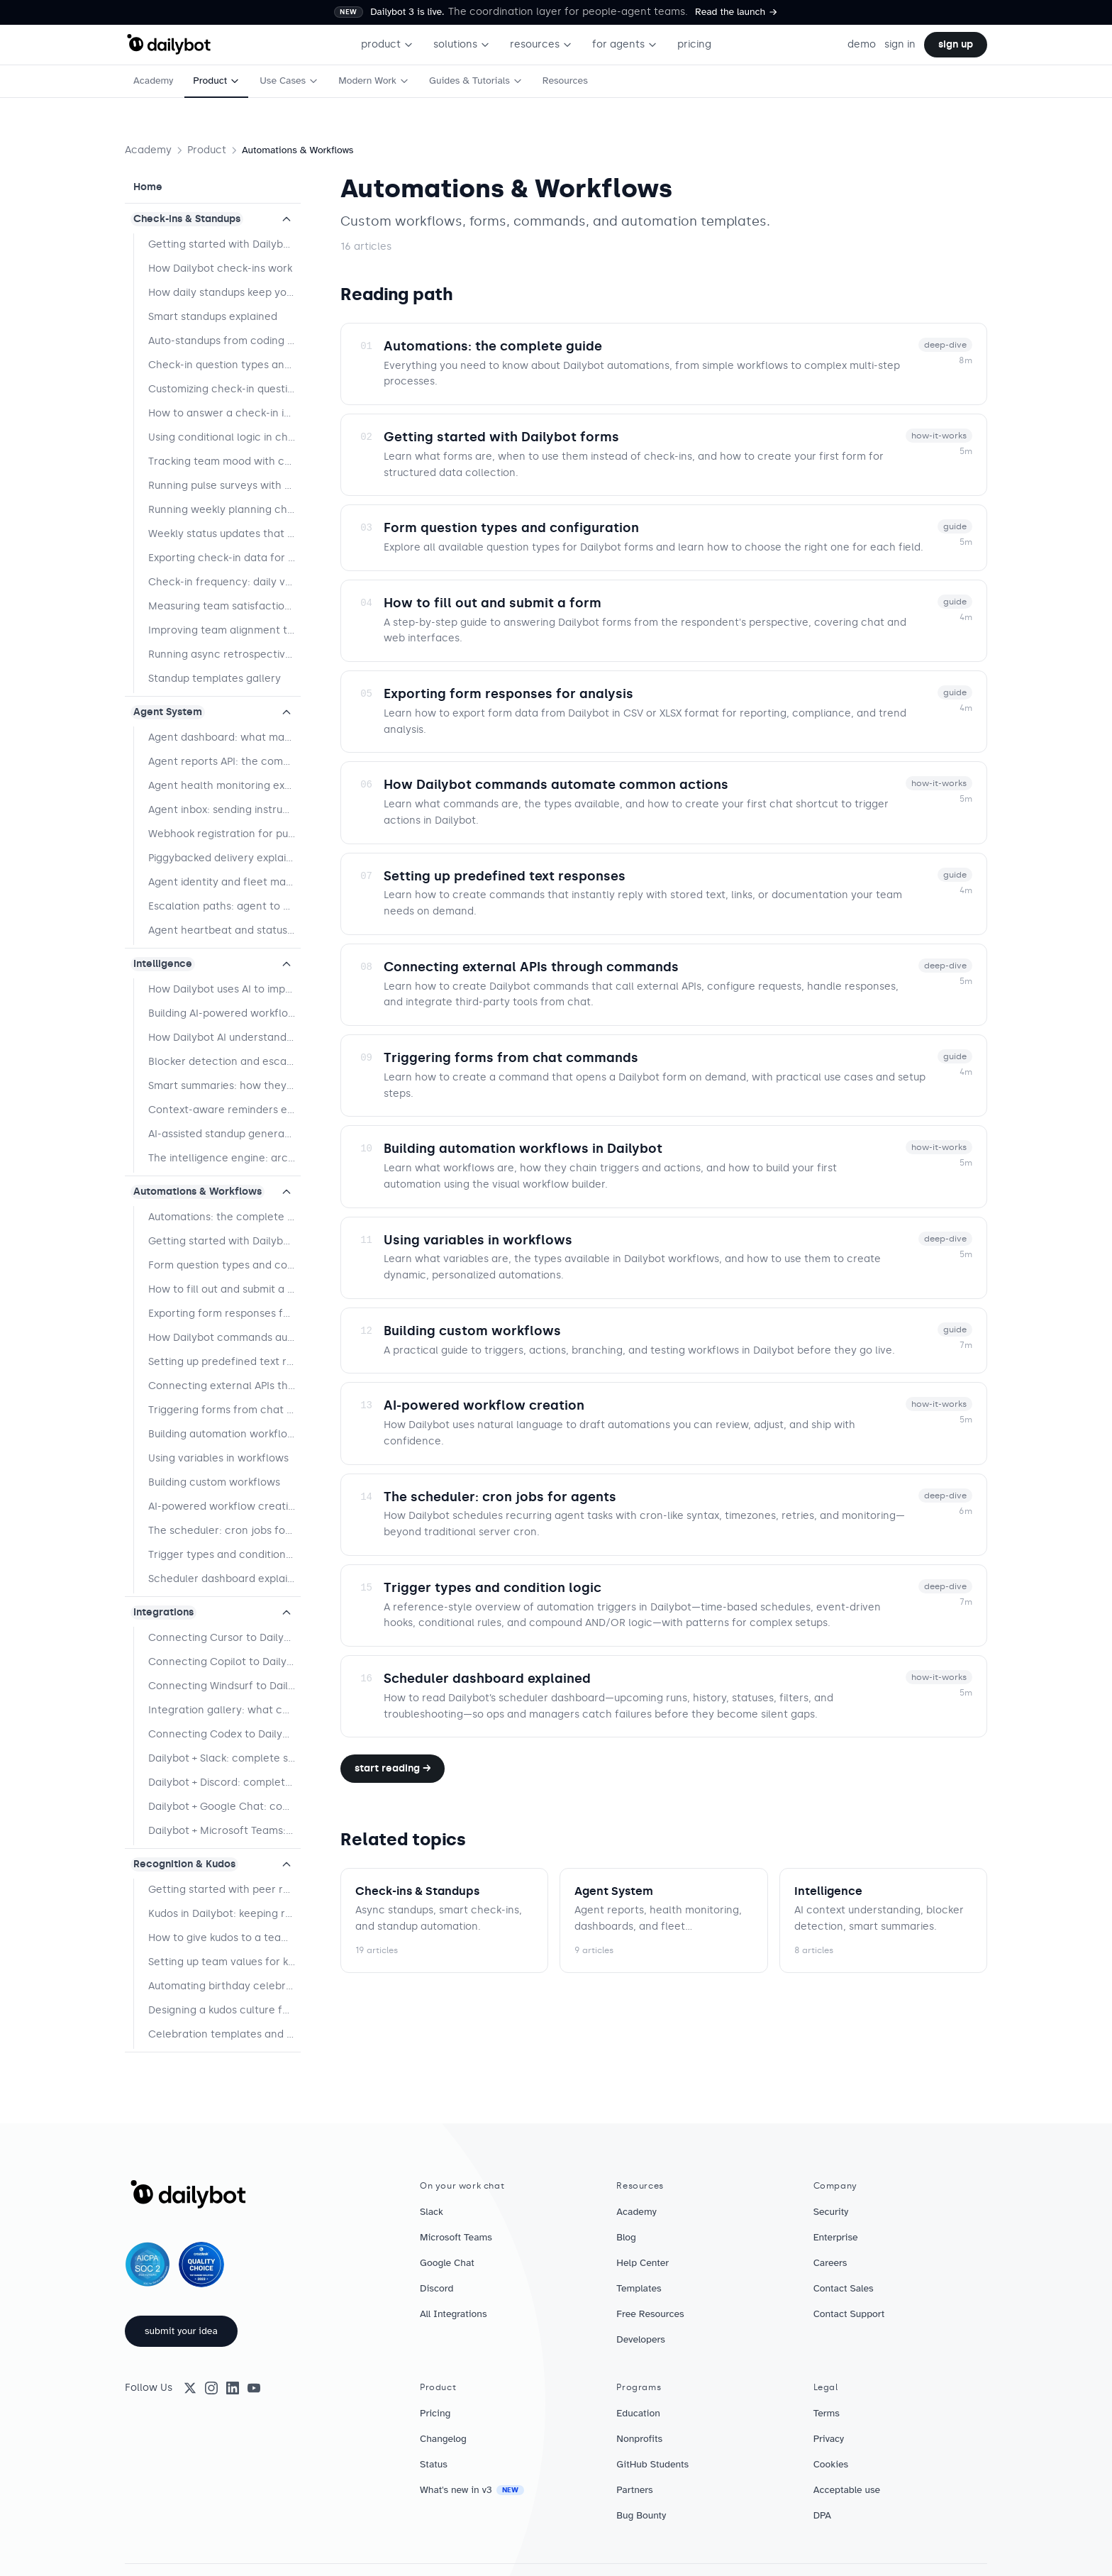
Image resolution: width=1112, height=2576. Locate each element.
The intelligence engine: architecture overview (224, 1158)
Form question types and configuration (224, 1265)
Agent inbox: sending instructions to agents (224, 810)
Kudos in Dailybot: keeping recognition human (224, 1914)
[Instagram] (211, 2388)
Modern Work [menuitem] (373, 80)
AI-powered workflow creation (224, 1506)
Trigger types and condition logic (224, 1555)
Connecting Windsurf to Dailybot (224, 1686)
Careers (830, 2263)
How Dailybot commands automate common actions (224, 1338)
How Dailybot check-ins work (220, 268)
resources (541, 44)
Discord (436, 2288)
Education (638, 2413)
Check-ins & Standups (186, 219)
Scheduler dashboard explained (224, 1579)
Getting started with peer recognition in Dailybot (224, 1890)
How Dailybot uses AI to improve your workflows (224, 989)
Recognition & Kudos (184, 1864)
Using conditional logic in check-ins (224, 437)
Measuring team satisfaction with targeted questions (224, 606)
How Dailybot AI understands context (224, 1038)
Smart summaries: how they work (224, 1086)
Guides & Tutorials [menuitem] (476, 80)
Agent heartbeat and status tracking (224, 930)
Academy (148, 150)
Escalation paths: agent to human (224, 906)
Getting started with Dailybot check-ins (224, 244)
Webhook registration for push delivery (224, 834)
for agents (624, 44)
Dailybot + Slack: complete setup (224, 1758)
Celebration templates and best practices (224, 2034)
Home (147, 187)
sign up (955, 44)
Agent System (167, 712)
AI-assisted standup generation (224, 1134)
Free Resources (650, 2314)
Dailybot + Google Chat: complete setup (224, 1807)
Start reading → (392, 1768)
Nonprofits (639, 2439)
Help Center (642, 2263)
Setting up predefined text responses (224, 1362)
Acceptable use (847, 2490)
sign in (900, 44)
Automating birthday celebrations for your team (224, 1986)
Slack (431, 2212)
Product (206, 150)
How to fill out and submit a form (224, 1289)
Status (433, 2464)
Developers (640, 2339)
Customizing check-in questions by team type (224, 389)
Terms (826, 2413)
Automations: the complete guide (224, 1217)
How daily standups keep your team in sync (224, 293)
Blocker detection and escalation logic (224, 1062)
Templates (638, 2288)
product (387, 44)
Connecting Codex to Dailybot (223, 1734)
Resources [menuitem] (565, 80)
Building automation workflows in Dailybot (224, 1434)
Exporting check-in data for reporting (224, 558)
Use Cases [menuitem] (289, 80)
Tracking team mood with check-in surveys (224, 461)
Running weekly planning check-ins (224, 510)
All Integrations (453, 2314)
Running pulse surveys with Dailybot (224, 486)
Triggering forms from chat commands (224, 1410)
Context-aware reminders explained (224, 1110)
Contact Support (849, 2314)
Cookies (831, 2464)
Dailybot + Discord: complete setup (224, 1782)
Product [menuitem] (216, 80)
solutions (461, 44)
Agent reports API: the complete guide (224, 762)
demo (861, 44)
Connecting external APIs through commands (224, 1386)
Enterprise (835, 2237)
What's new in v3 (472, 2490)
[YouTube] (254, 2388)
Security (831, 2212)
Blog (626, 2237)
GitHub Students (652, 2464)
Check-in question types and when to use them (224, 365)
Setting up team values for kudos (224, 1962)
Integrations (163, 1612)
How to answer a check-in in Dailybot (224, 413)
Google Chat (447, 2263)
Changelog (443, 2439)
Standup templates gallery (214, 679)
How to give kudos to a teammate (224, 1938)
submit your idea (181, 2331)
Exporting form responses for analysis (224, 1314)
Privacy (828, 2439)
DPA (822, 2515)
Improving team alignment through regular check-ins (224, 630)
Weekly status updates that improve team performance (224, 534)
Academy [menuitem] (153, 80)
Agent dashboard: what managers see (224, 737)
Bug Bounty (641, 2515)
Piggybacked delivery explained (224, 858)
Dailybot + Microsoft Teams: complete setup (224, 1831)
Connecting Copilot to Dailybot (224, 1662)
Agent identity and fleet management (224, 882)
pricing (694, 44)
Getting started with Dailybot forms (224, 1241)
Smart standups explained (212, 317)
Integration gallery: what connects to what (224, 1710)
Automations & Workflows (197, 1191)
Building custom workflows (214, 1482)
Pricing (435, 2413)
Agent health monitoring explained (224, 786)
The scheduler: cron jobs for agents (224, 1531)
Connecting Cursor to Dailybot (224, 1638)
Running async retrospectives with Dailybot (224, 654)
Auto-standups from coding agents (224, 341)
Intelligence (162, 964)
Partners (634, 2490)
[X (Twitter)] (190, 2388)
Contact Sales (843, 2288)
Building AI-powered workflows (224, 1013)
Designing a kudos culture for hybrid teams (224, 2010)
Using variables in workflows (218, 1458)
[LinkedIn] (232, 2388)
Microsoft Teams (456, 2237)
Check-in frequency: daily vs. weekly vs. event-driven (224, 582)
